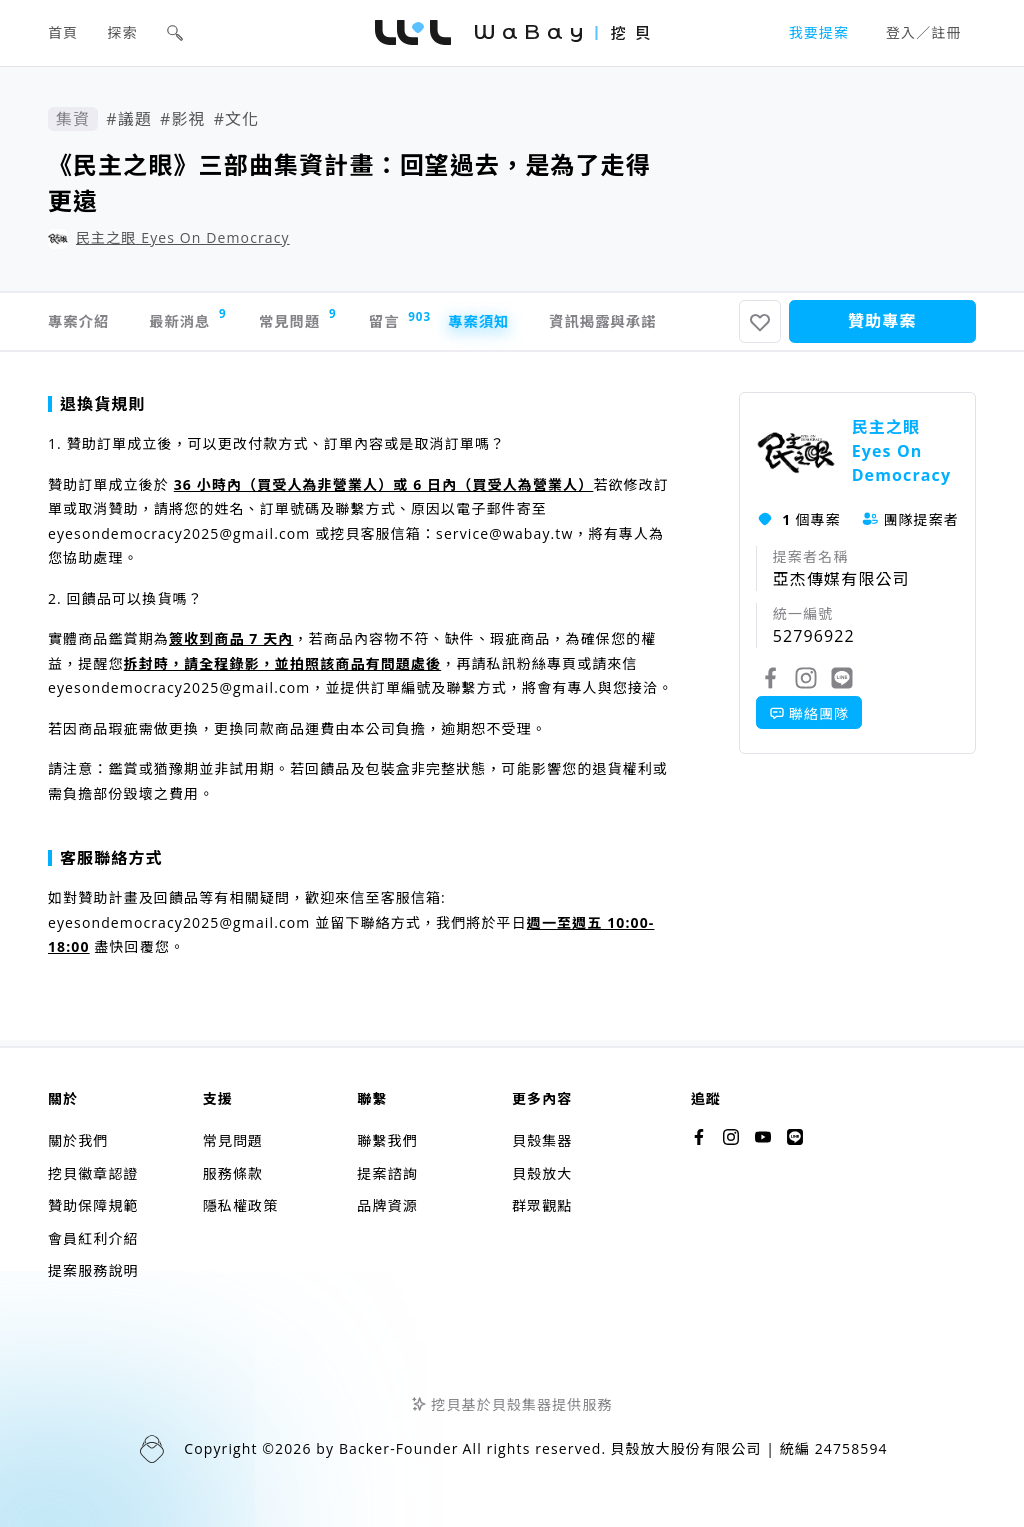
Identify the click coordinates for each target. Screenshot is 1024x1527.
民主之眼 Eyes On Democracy (183, 237)
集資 (73, 119)
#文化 (237, 119)
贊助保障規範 (93, 1205)
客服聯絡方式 (105, 865)
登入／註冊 (924, 32)
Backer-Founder (399, 1448)
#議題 (129, 119)
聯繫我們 (387, 1140)
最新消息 (207, 322)
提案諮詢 (387, 1173)
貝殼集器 (542, 1140)
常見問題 (333, 322)
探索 (123, 32)
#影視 (183, 119)
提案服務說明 (93, 1270)
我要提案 (819, 32)
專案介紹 (82, 325)
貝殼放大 (542, 1173)
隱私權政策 (241, 1205)
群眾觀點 (542, 1205)
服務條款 (233, 1173)
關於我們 (78, 1140)
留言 (444, 324)
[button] (175, 33)
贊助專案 (882, 325)
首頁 (63, 32)
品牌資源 (387, 1205)
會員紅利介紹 (93, 1238)
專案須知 (542, 325)
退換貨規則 (97, 411)
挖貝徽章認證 (93, 1173)
